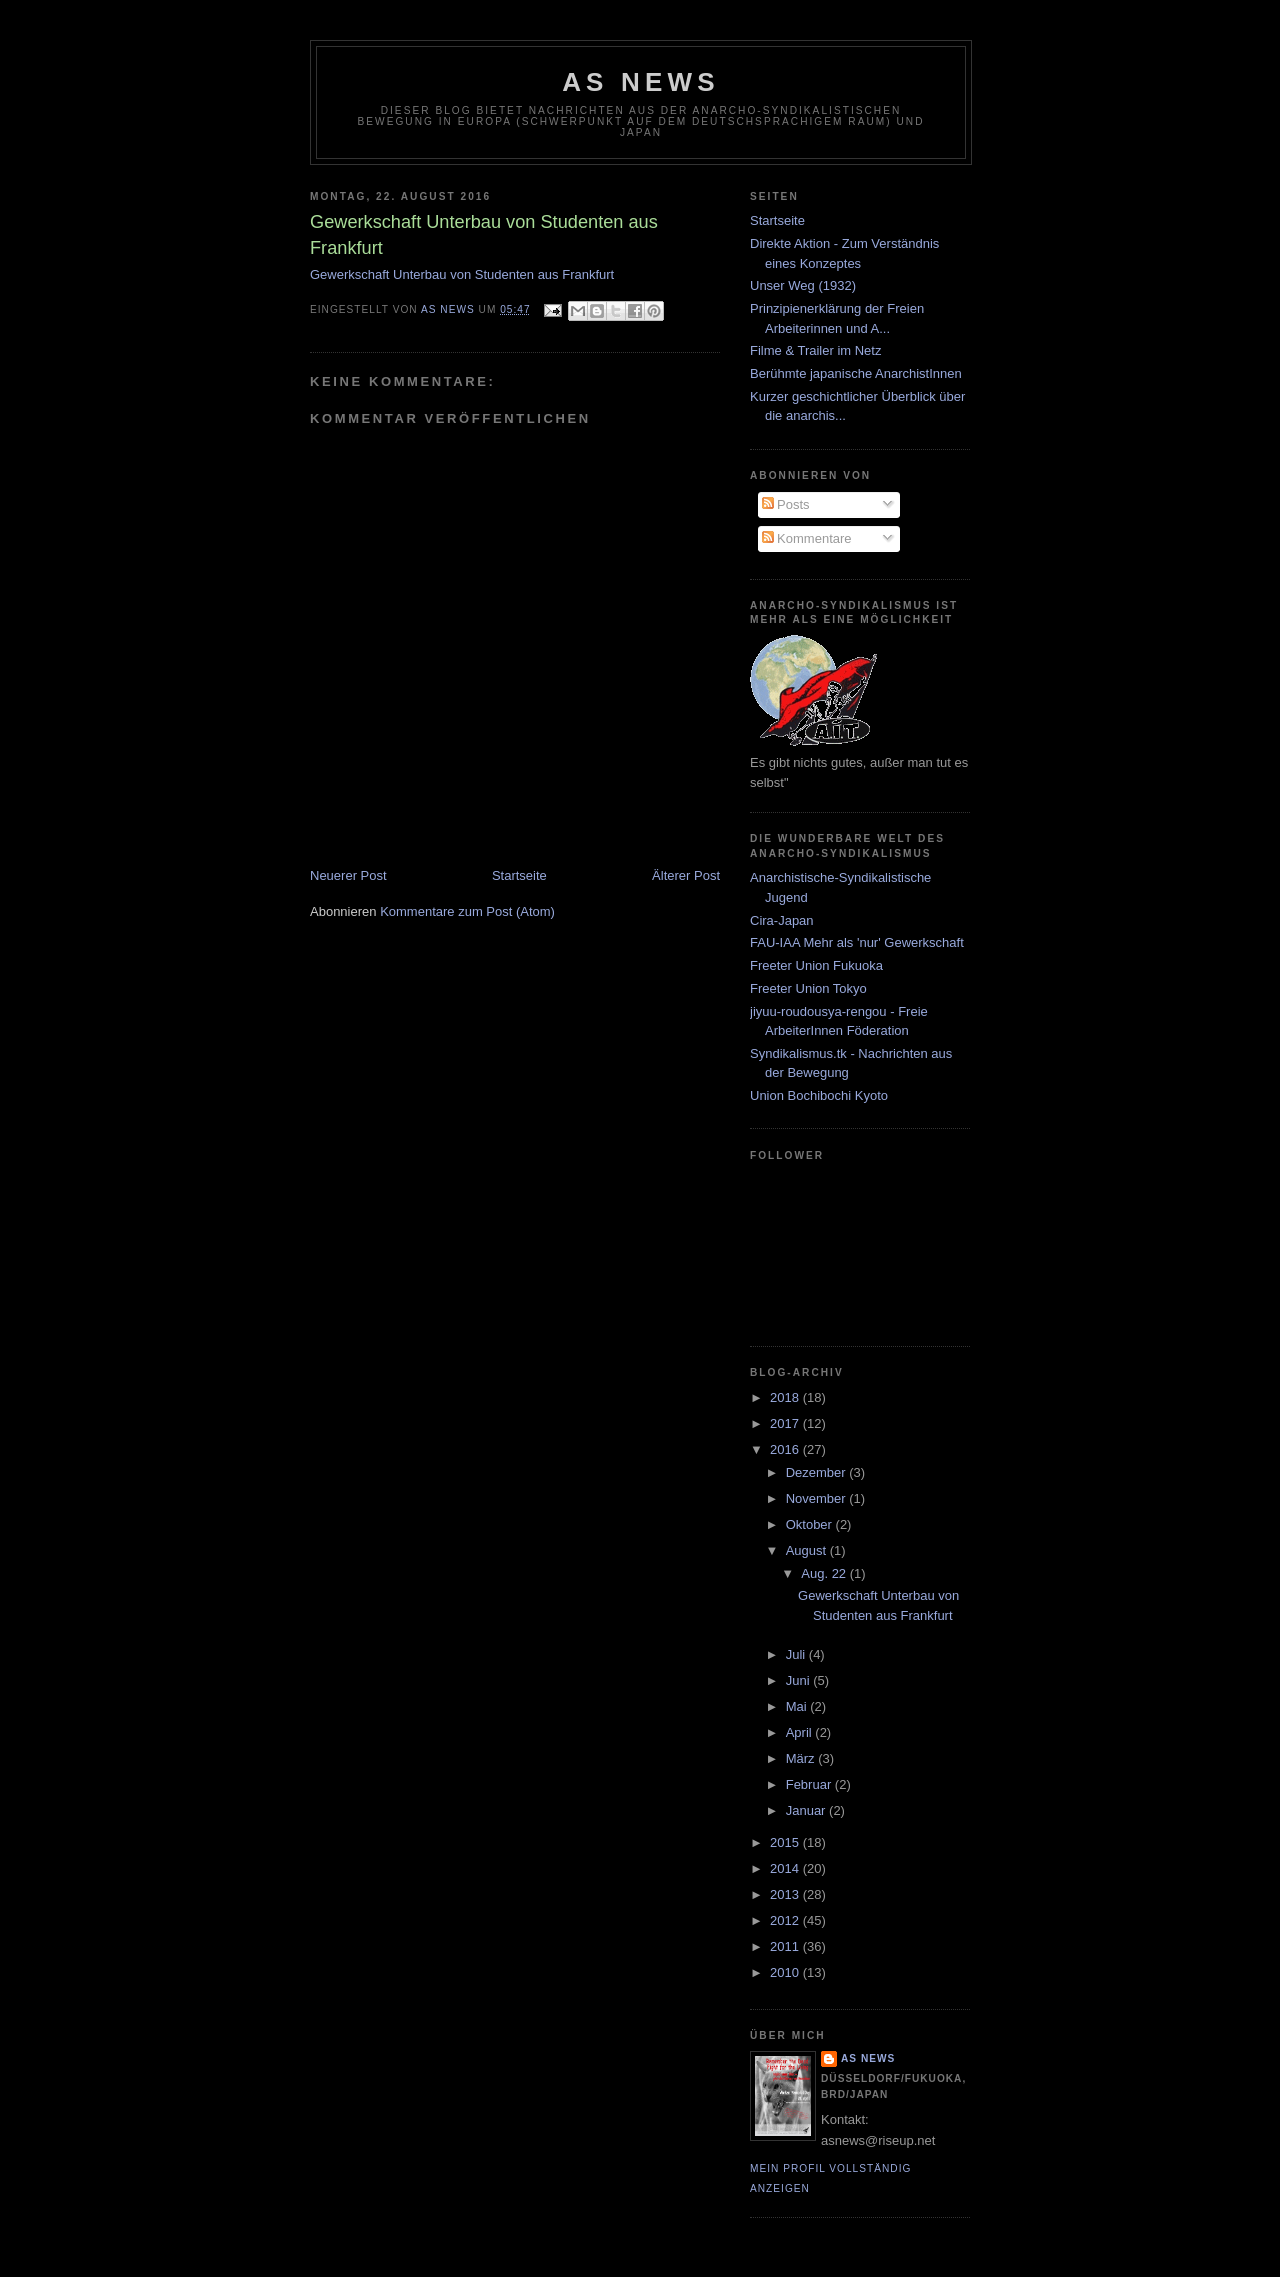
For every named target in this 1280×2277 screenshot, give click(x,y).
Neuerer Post (348, 875)
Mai (798, 1706)
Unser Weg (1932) (803, 285)
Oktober (811, 1524)
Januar (807, 1810)
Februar (810, 1784)
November (818, 1498)
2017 (786, 1423)
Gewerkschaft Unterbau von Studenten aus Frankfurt (462, 274)
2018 (786, 1397)
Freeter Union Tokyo (808, 988)
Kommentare (807, 538)
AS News (641, 82)
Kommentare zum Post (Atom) (467, 911)
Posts (786, 504)
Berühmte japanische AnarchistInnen (856, 373)
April (801, 1732)
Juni (799, 1680)
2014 (786, 1868)
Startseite (519, 875)
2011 (786, 1946)
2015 (786, 1842)
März (802, 1758)
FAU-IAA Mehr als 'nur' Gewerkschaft (857, 942)
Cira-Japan (782, 920)
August (808, 1550)
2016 (786, 1449)
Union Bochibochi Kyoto (819, 1095)
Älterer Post (686, 875)
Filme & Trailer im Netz (815, 350)
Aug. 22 (825, 1573)
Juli (797, 1654)
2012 (786, 1920)
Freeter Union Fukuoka (816, 965)
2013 (786, 1894)
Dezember (818, 1472)
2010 (786, 1972)
